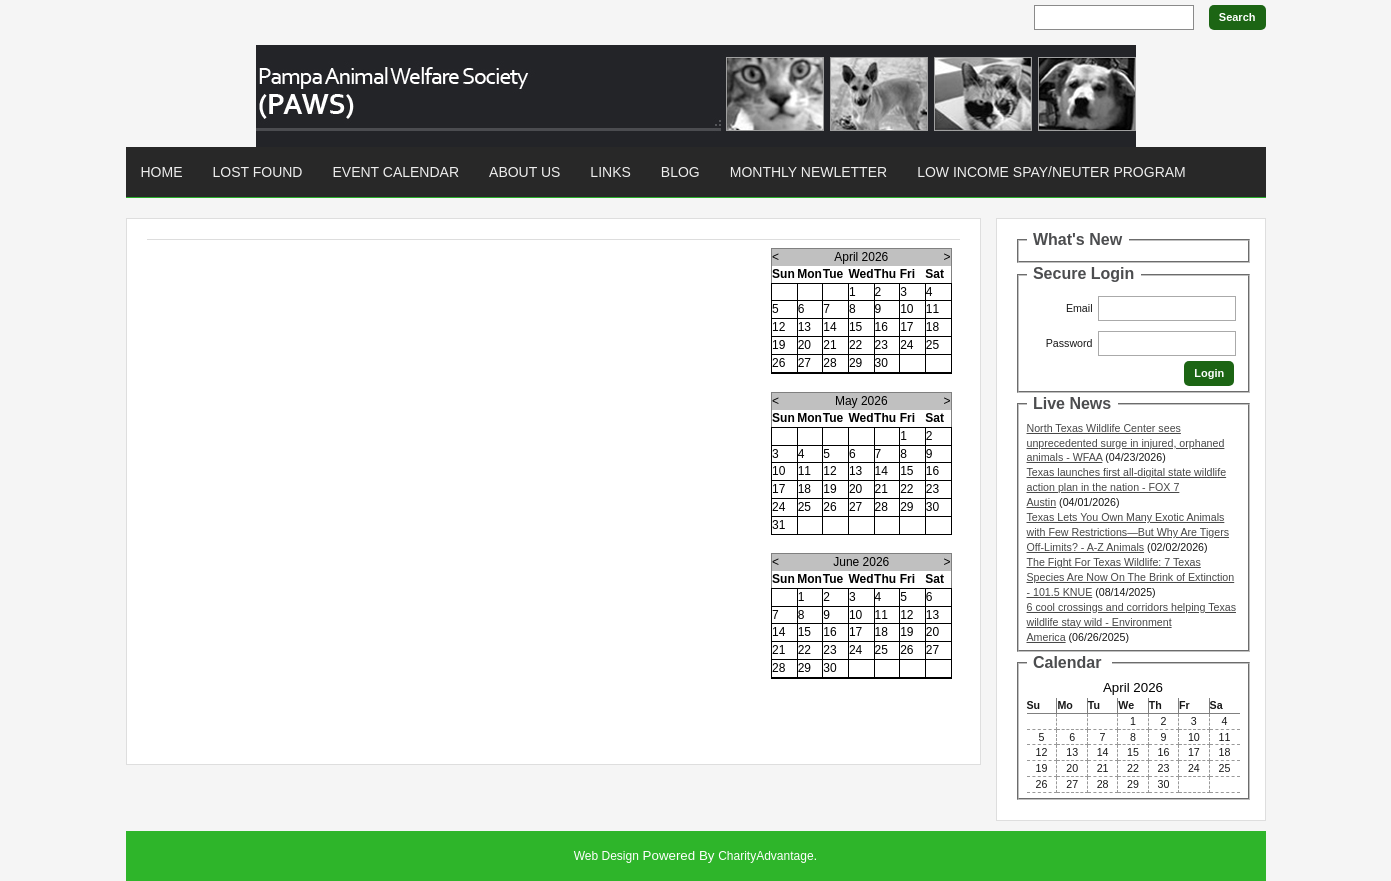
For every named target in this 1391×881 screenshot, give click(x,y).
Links (610, 172)
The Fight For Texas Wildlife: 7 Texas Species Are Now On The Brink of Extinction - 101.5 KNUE (1131, 577)
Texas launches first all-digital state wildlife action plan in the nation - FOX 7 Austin (1127, 487)
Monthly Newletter (808, 172)
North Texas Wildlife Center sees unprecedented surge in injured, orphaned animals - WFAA (1126, 443)
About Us (524, 172)
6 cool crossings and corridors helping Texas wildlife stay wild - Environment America (1132, 622)
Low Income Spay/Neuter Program (1051, 172)
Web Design (606, 856)
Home (162, 172)
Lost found (258, 172)
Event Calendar (395, 172)
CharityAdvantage (765, 856)
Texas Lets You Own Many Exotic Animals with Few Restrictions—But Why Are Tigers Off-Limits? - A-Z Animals (1128, 532)
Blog (680, 172)
